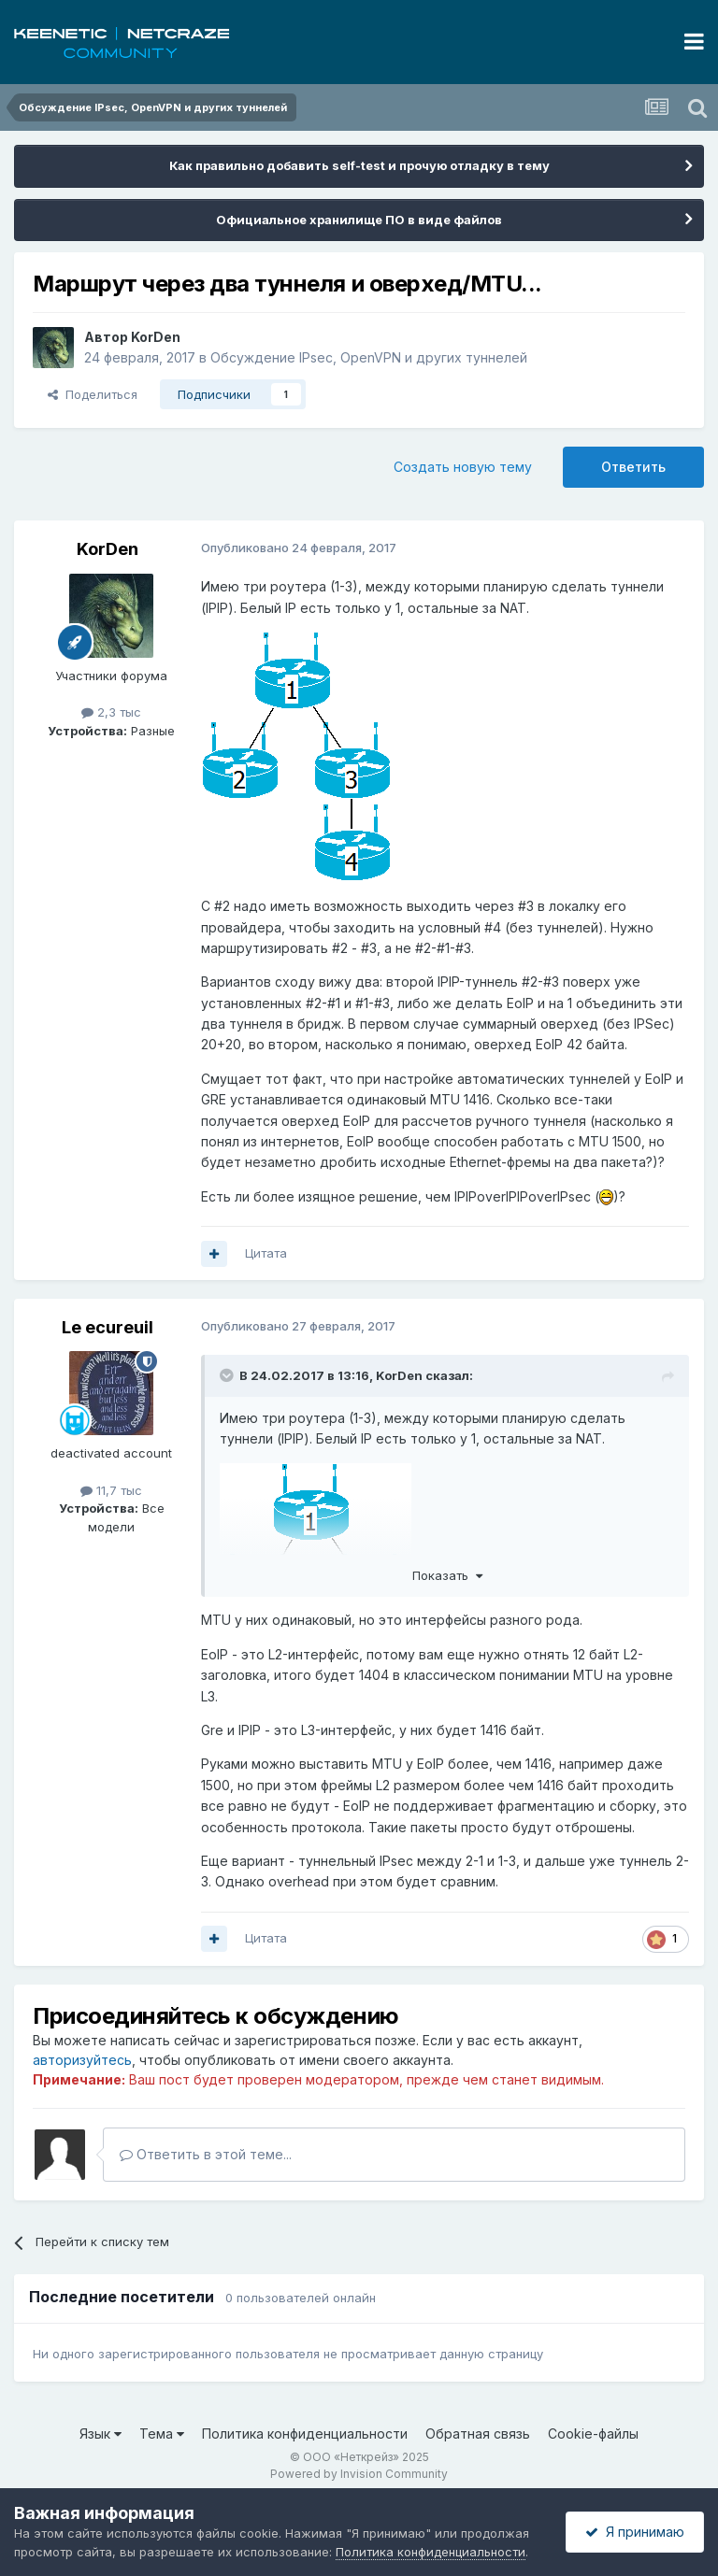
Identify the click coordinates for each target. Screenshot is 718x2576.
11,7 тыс (111, 1490)
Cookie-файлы (593, 2433)
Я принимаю (634, 2532)
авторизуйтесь (82, 2060)
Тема (161, 2433)
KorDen (155, 337)
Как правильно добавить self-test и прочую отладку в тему (359, 165)
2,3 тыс (111, 711)
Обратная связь (477, 2433)
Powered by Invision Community (359, 2474)
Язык (100, 2433)
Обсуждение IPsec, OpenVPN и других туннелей (368, 357)
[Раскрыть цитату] (228, 1375)
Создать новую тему (463, 467)
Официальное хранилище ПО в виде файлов (359, 219)
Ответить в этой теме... (206, 2154)
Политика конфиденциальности (305, 2433)
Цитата (266, 1252)
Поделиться (92, 394)
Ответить (633, 467)
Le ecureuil (107, 1327)
